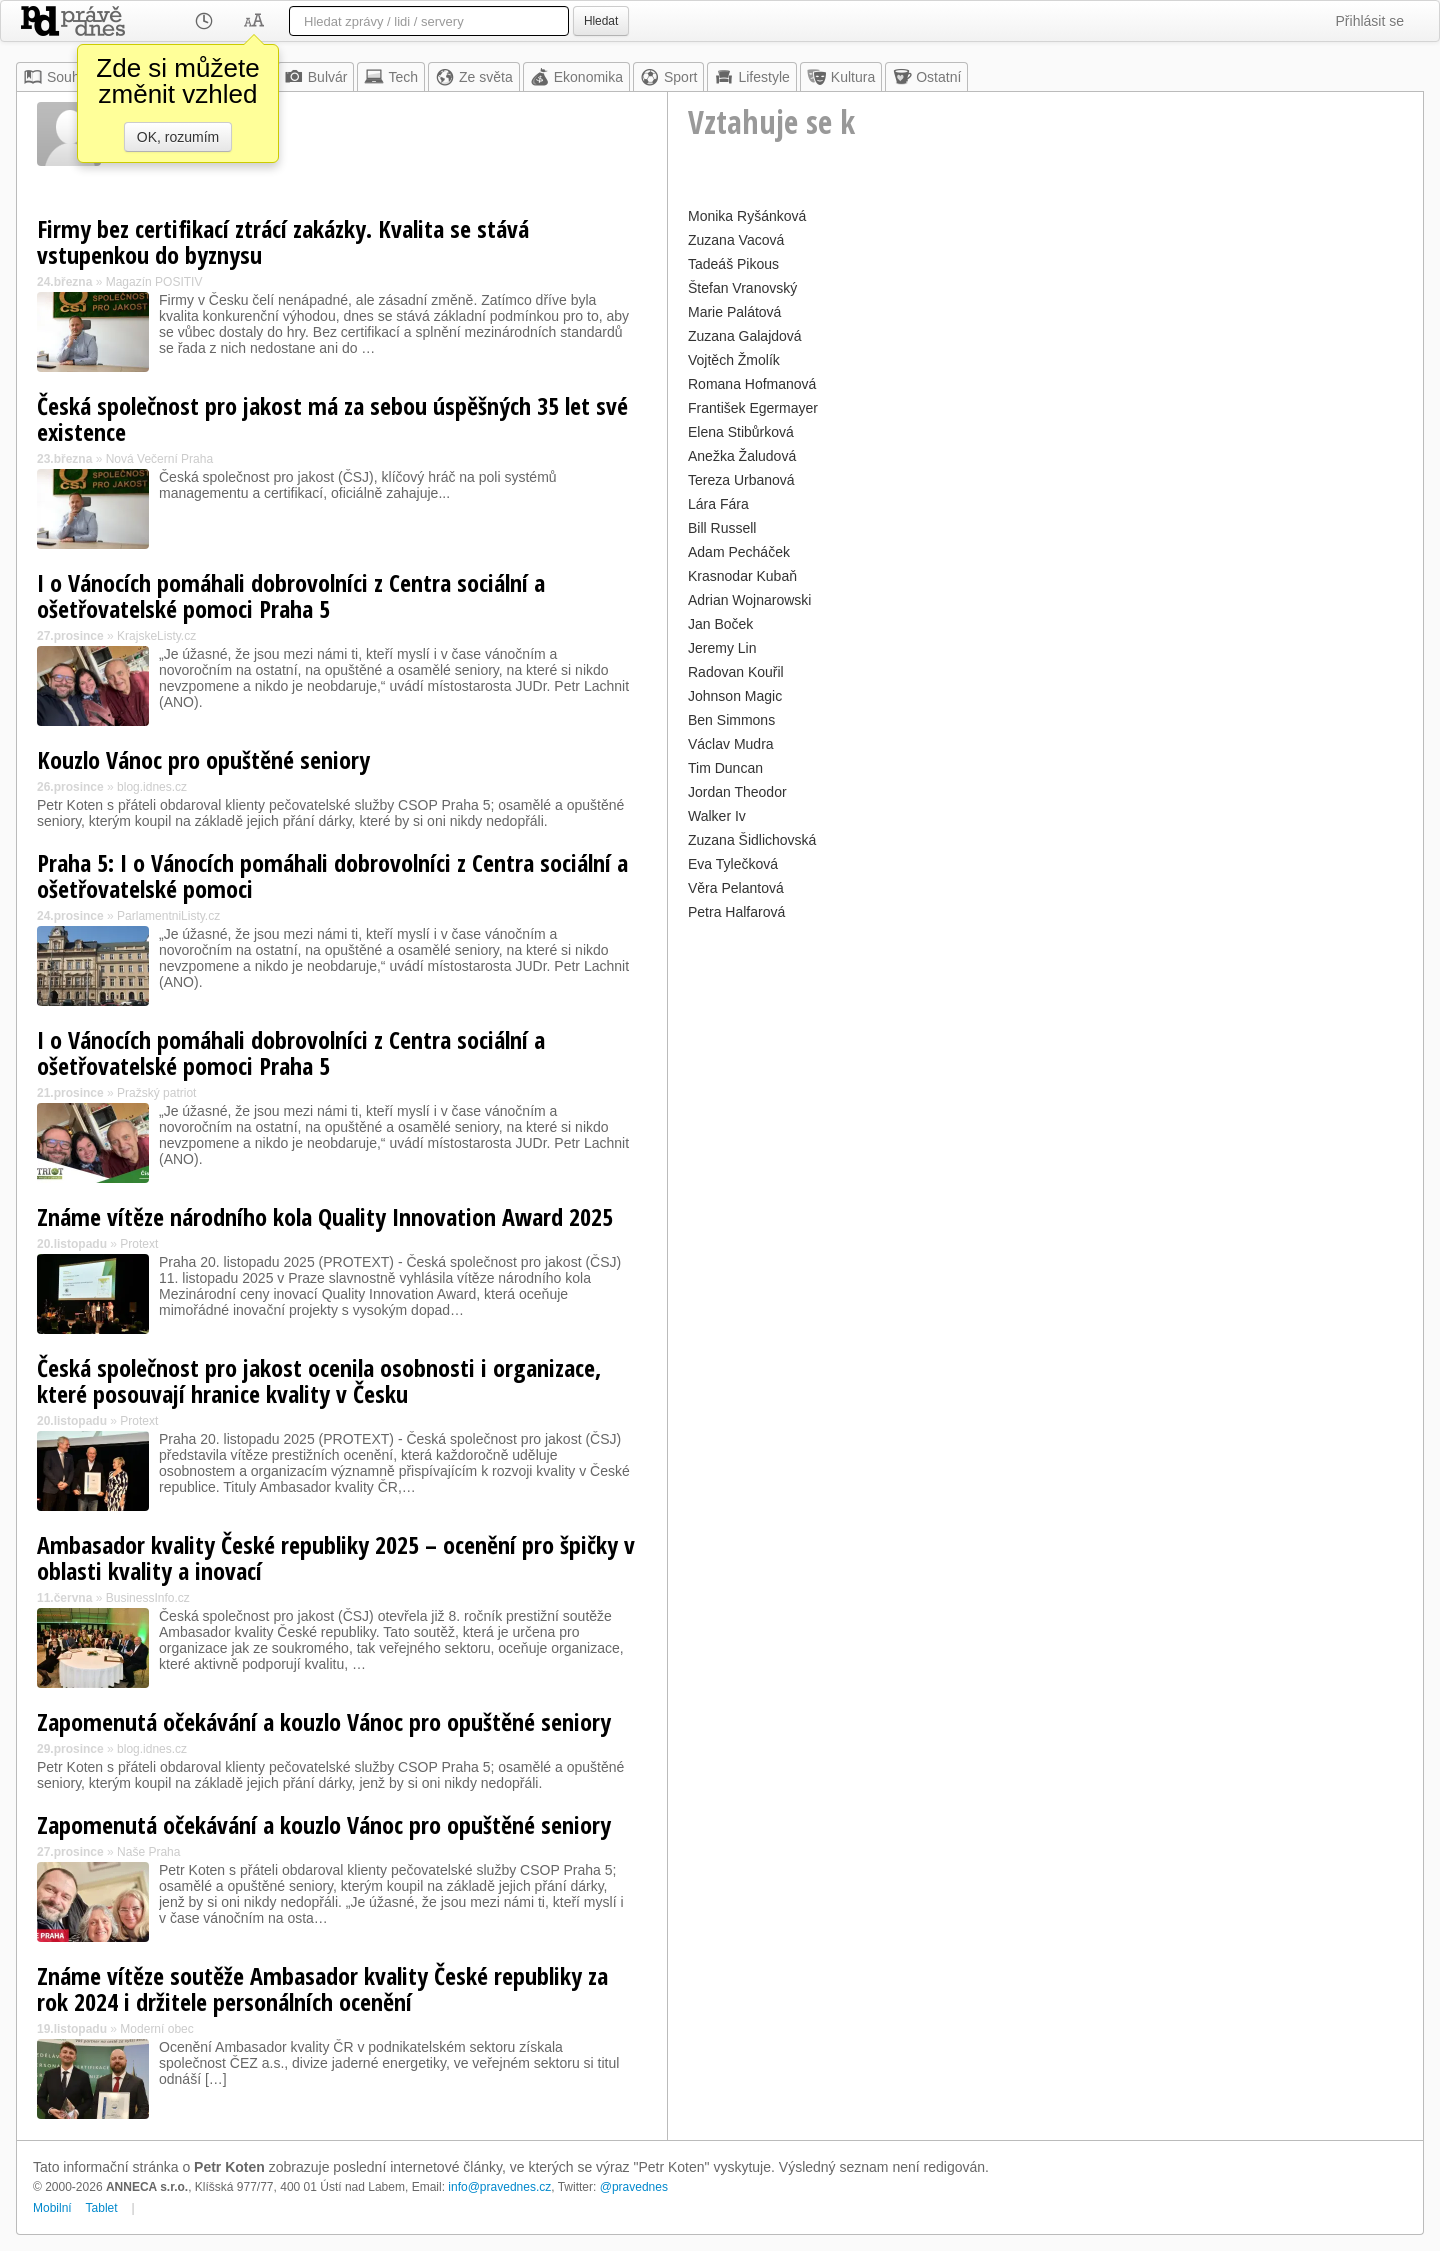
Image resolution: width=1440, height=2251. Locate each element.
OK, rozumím (178, 137)
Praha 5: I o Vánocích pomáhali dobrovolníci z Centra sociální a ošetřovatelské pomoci (332, 875)
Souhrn (57, 77)
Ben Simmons (731, 720)
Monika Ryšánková (747, 216)
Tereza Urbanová (741, 480)
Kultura (841, 77)
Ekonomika (576, 77)
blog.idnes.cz (152, 787)
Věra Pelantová (736, 888)
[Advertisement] (1045, 1066)
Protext (139, 1244)
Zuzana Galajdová (745, 336)
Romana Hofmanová (752, 384)
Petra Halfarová (736, 912)
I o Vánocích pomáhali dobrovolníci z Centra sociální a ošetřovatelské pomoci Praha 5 (291, 595)
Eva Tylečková (733, 864)
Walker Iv (717, 816)
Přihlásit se (1370, 21)
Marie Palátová (734, 312)
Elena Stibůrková (741, 432)
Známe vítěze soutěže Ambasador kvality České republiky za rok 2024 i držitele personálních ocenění (322, 1988)
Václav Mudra (731, 744)
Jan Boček (720, 624)
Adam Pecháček (739, 552)
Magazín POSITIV (154, 282)
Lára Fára (718, 504)
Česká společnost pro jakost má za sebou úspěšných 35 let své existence (332, 418)
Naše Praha (148, 1852)
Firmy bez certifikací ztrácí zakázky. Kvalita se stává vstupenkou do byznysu (283, 241)
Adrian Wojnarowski (749, 600)
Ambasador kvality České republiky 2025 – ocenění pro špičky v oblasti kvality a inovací (336, 1557)
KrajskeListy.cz (156, 636)
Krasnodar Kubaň (742, 576)
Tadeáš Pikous (733, 264)
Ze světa (474, 77)
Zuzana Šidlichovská (752, 840)
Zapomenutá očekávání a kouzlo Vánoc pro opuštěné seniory (324, 1721)
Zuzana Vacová (736, 240)
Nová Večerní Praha (159, 459)
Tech (391, 77)
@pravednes (634, 2187)
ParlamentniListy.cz (168, 916)
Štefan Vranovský (742, 288)
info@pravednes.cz (499, 2187)
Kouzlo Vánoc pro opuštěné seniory (203, 759)
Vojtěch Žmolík (734, 360)
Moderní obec (156, 2029)
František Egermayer (753, 408)
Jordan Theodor (737, 792)
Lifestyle (751, 77)
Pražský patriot (156, 1093)
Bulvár (316, 77)
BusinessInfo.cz (148, 1598)
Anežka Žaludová (742, 456)
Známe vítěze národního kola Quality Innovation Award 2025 (325, 1216)
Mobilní (52, 2208)
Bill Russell (722, 528)
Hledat (601, 21)
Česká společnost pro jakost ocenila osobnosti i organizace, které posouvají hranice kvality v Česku (319, 1380)
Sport (668, 77)
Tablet (102, 2208)
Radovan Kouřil (736, 672)
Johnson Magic (735, 696)
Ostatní (926, 77)
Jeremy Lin (722, 648)
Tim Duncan (725, 768)
